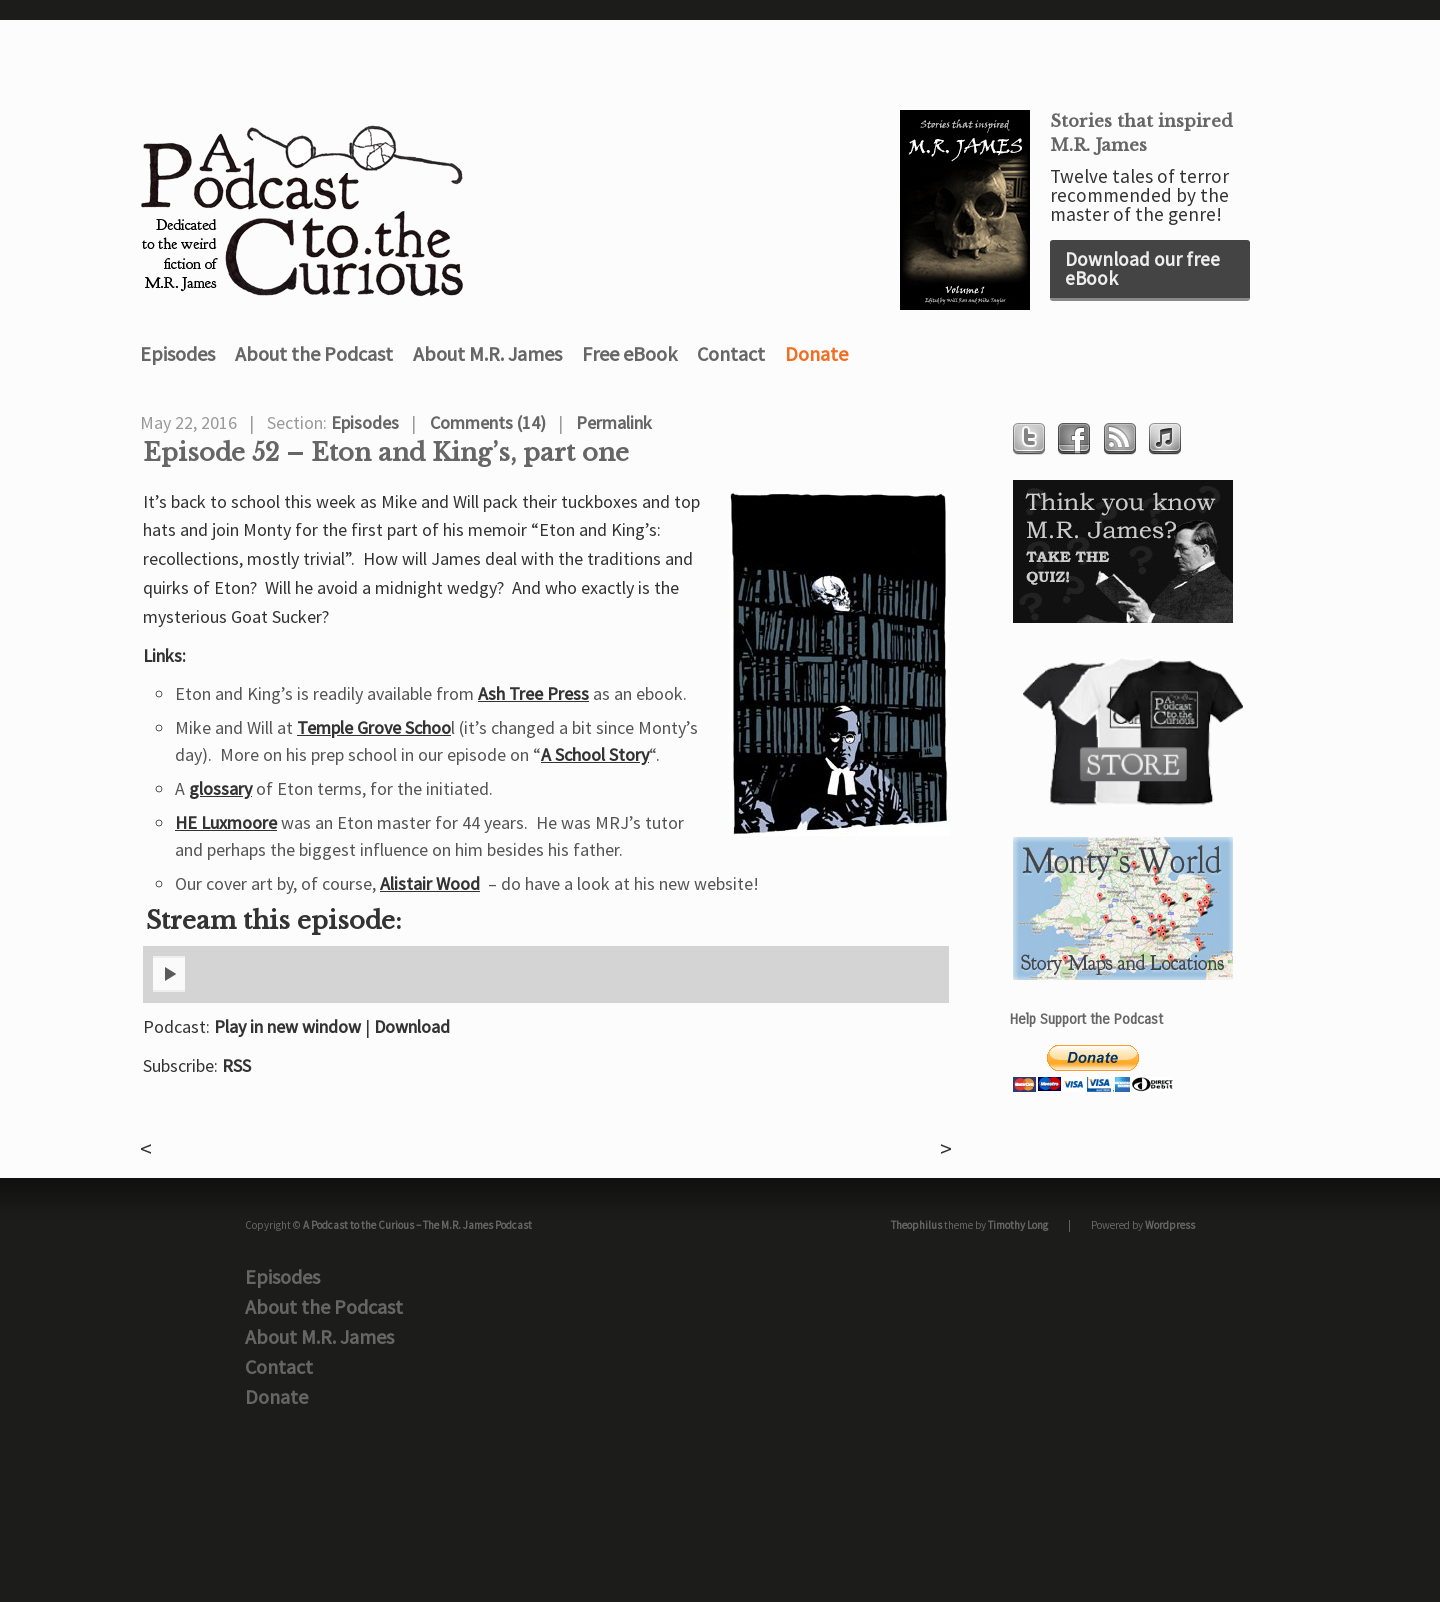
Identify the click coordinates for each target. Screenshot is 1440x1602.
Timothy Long (1018, 1225)
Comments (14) (488, 422)
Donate (816, 353)
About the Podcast (314, 353)
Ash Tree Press (533, 693)
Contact (731, 353)
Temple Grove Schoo (374, 727)
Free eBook (629, 353)
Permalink (614, 422)
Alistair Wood (430, 883)
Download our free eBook (1142, 268)
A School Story (595, 754)
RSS (236, 1065)
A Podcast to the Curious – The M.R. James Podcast (417, 1225)
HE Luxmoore (226, 822)
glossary (220, 788)
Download (412, 1026)
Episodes (177, 353)
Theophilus (916, 1225)
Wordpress (1170, 1225)
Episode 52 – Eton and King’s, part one (386, 453)
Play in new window (287, 1026)
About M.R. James (487, 353)
